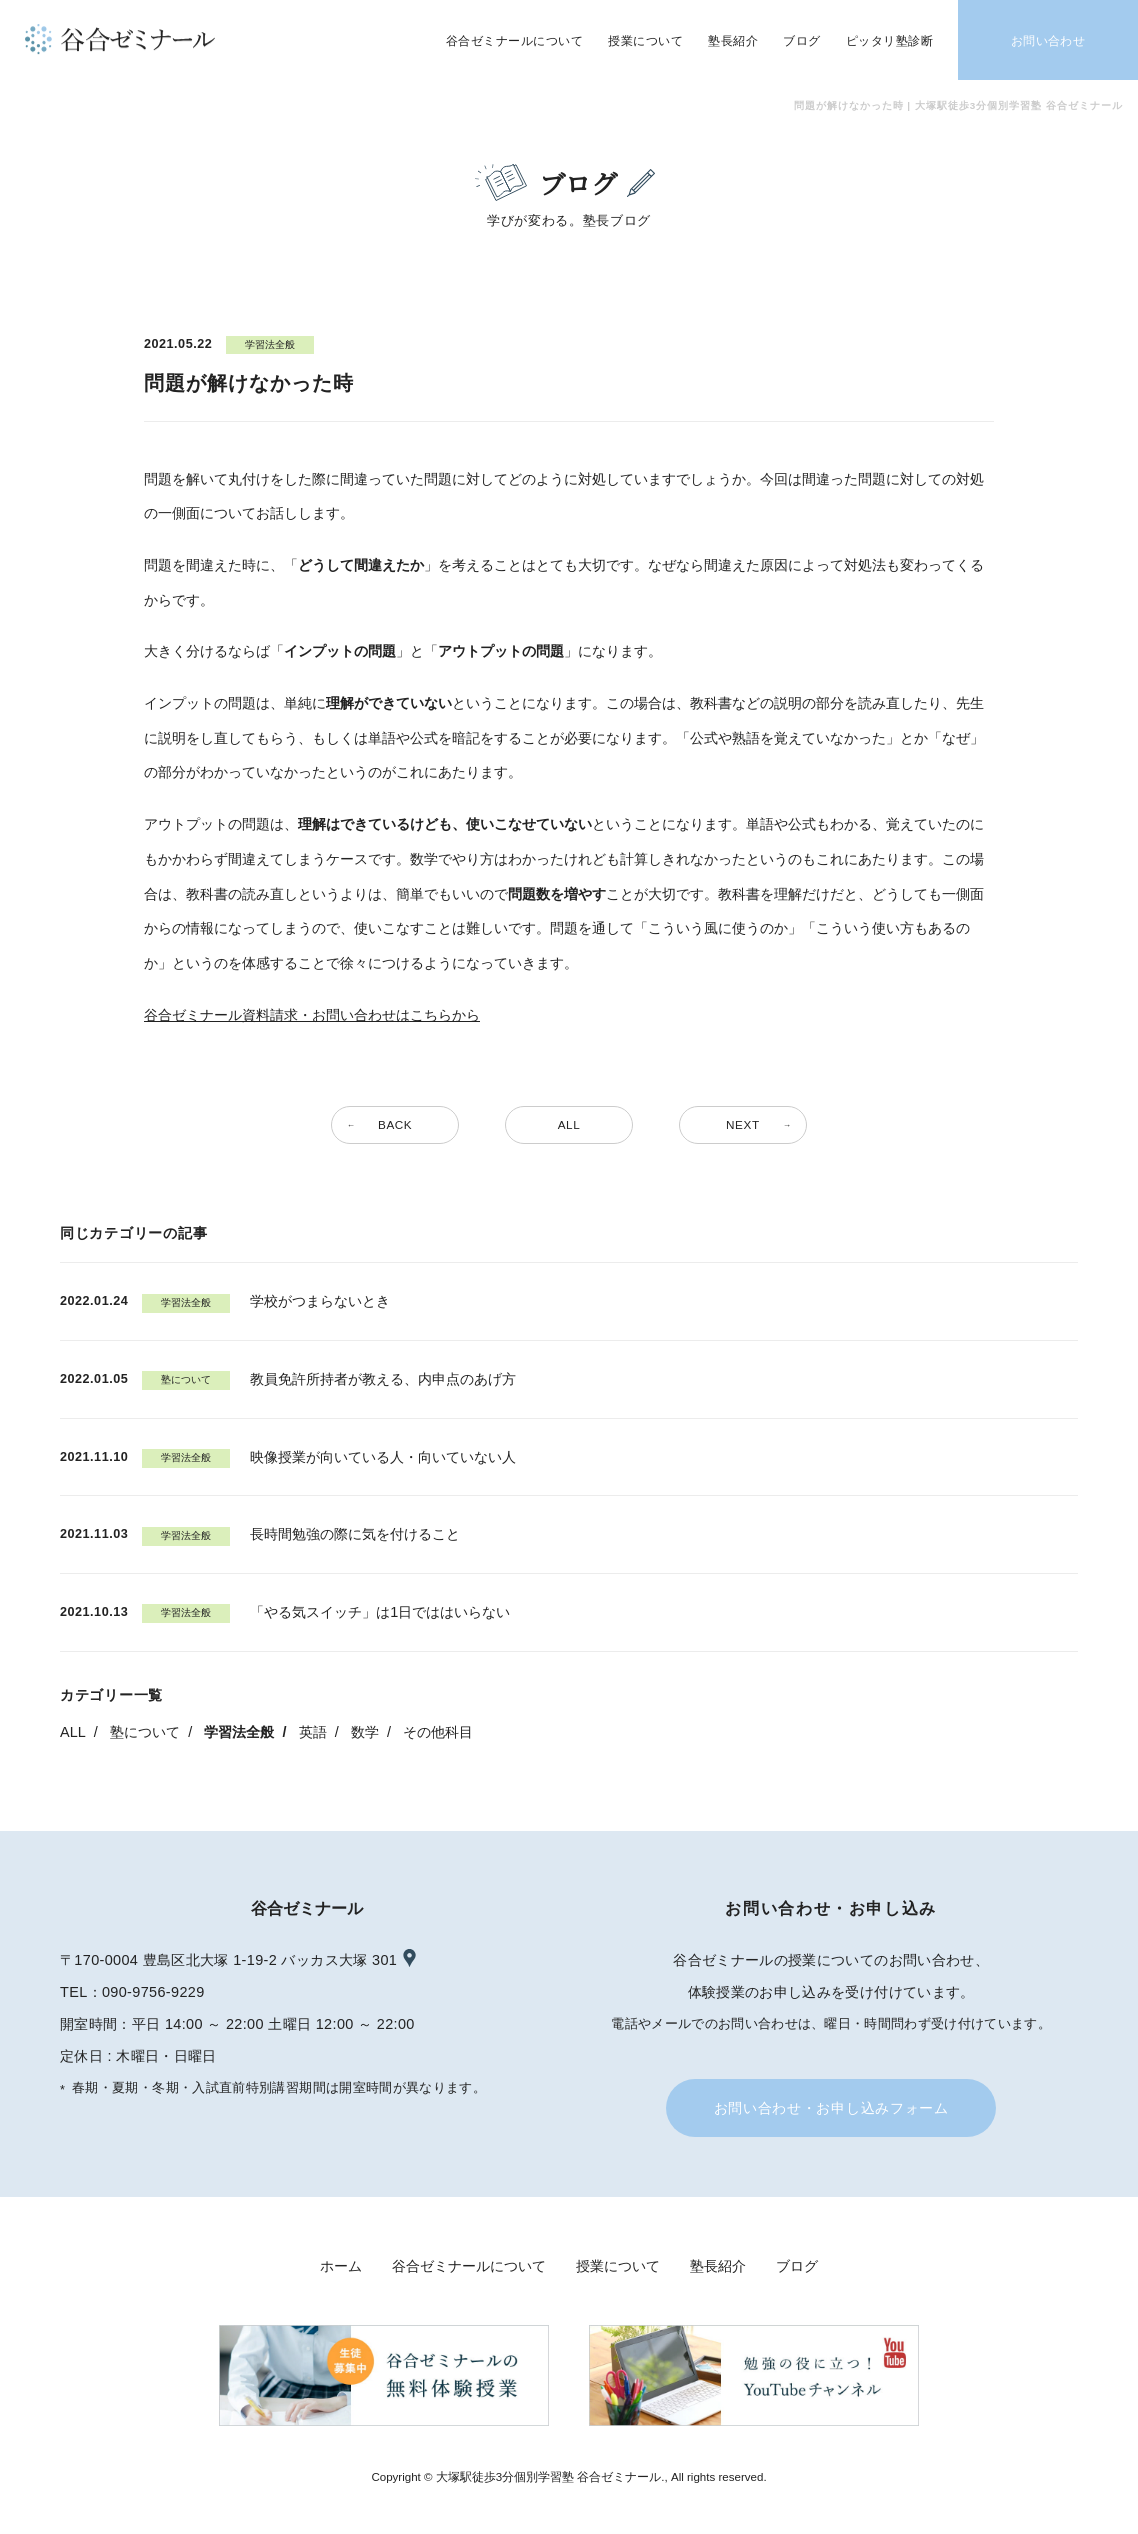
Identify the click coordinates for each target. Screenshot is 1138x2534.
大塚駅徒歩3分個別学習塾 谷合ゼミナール (549, 2477)
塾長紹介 (718, 2266)
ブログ (797, 2266)
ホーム (341, 2266)
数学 (365, 1732)
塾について (145, 1732)
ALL (73, 1732)
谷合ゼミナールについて (469, 2266)
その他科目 (438, 1732)
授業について (618, 2266)
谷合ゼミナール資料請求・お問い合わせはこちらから (312, 1015)
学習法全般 (239, 1732)
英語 (313, 1732)
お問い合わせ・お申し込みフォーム (831, 2108)
